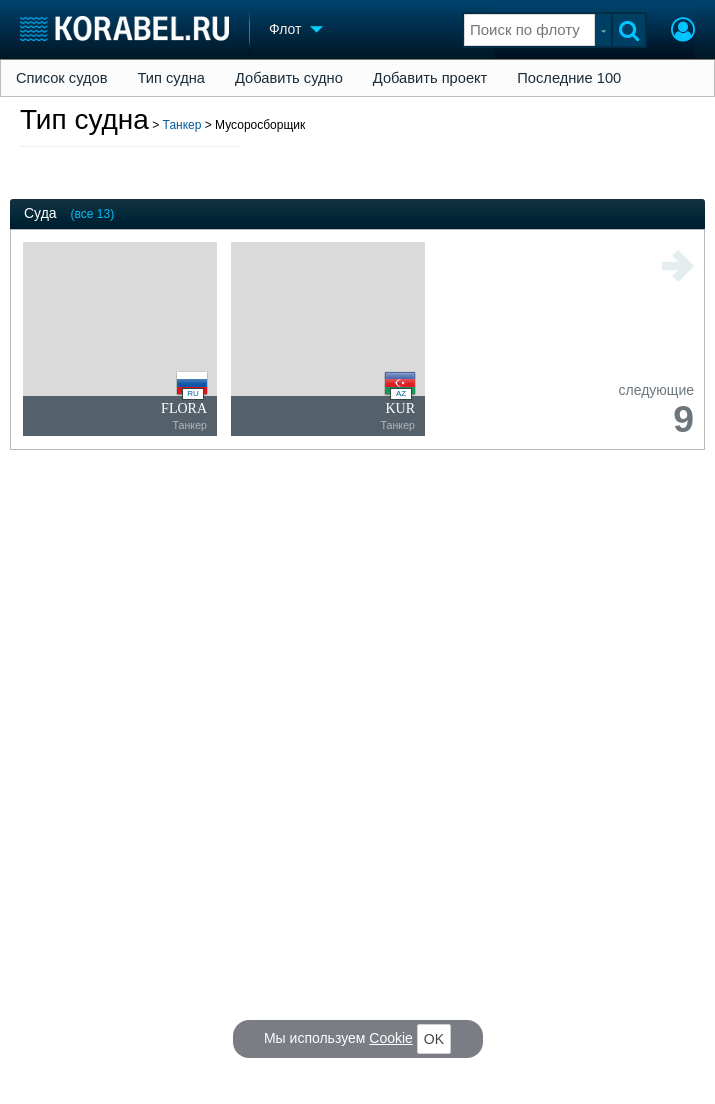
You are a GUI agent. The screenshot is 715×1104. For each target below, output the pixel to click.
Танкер (182, 125)
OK (434, 1039)
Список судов (62, 78)
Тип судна (171, 78)
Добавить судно (289, 78)
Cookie (391, 1038)
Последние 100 (569, 78)
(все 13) (93, 214)
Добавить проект (430, 78)
